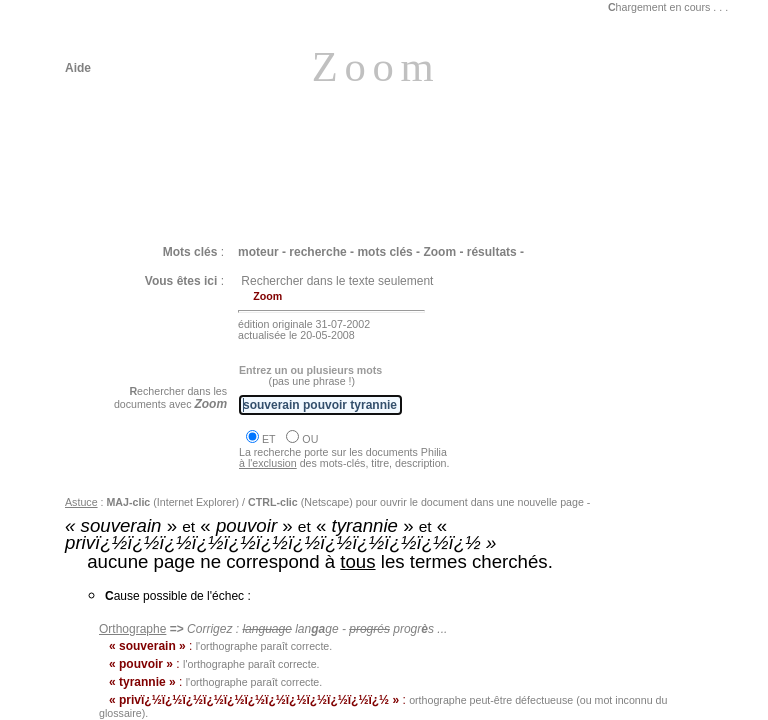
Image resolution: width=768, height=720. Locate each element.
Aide (78, 68)
